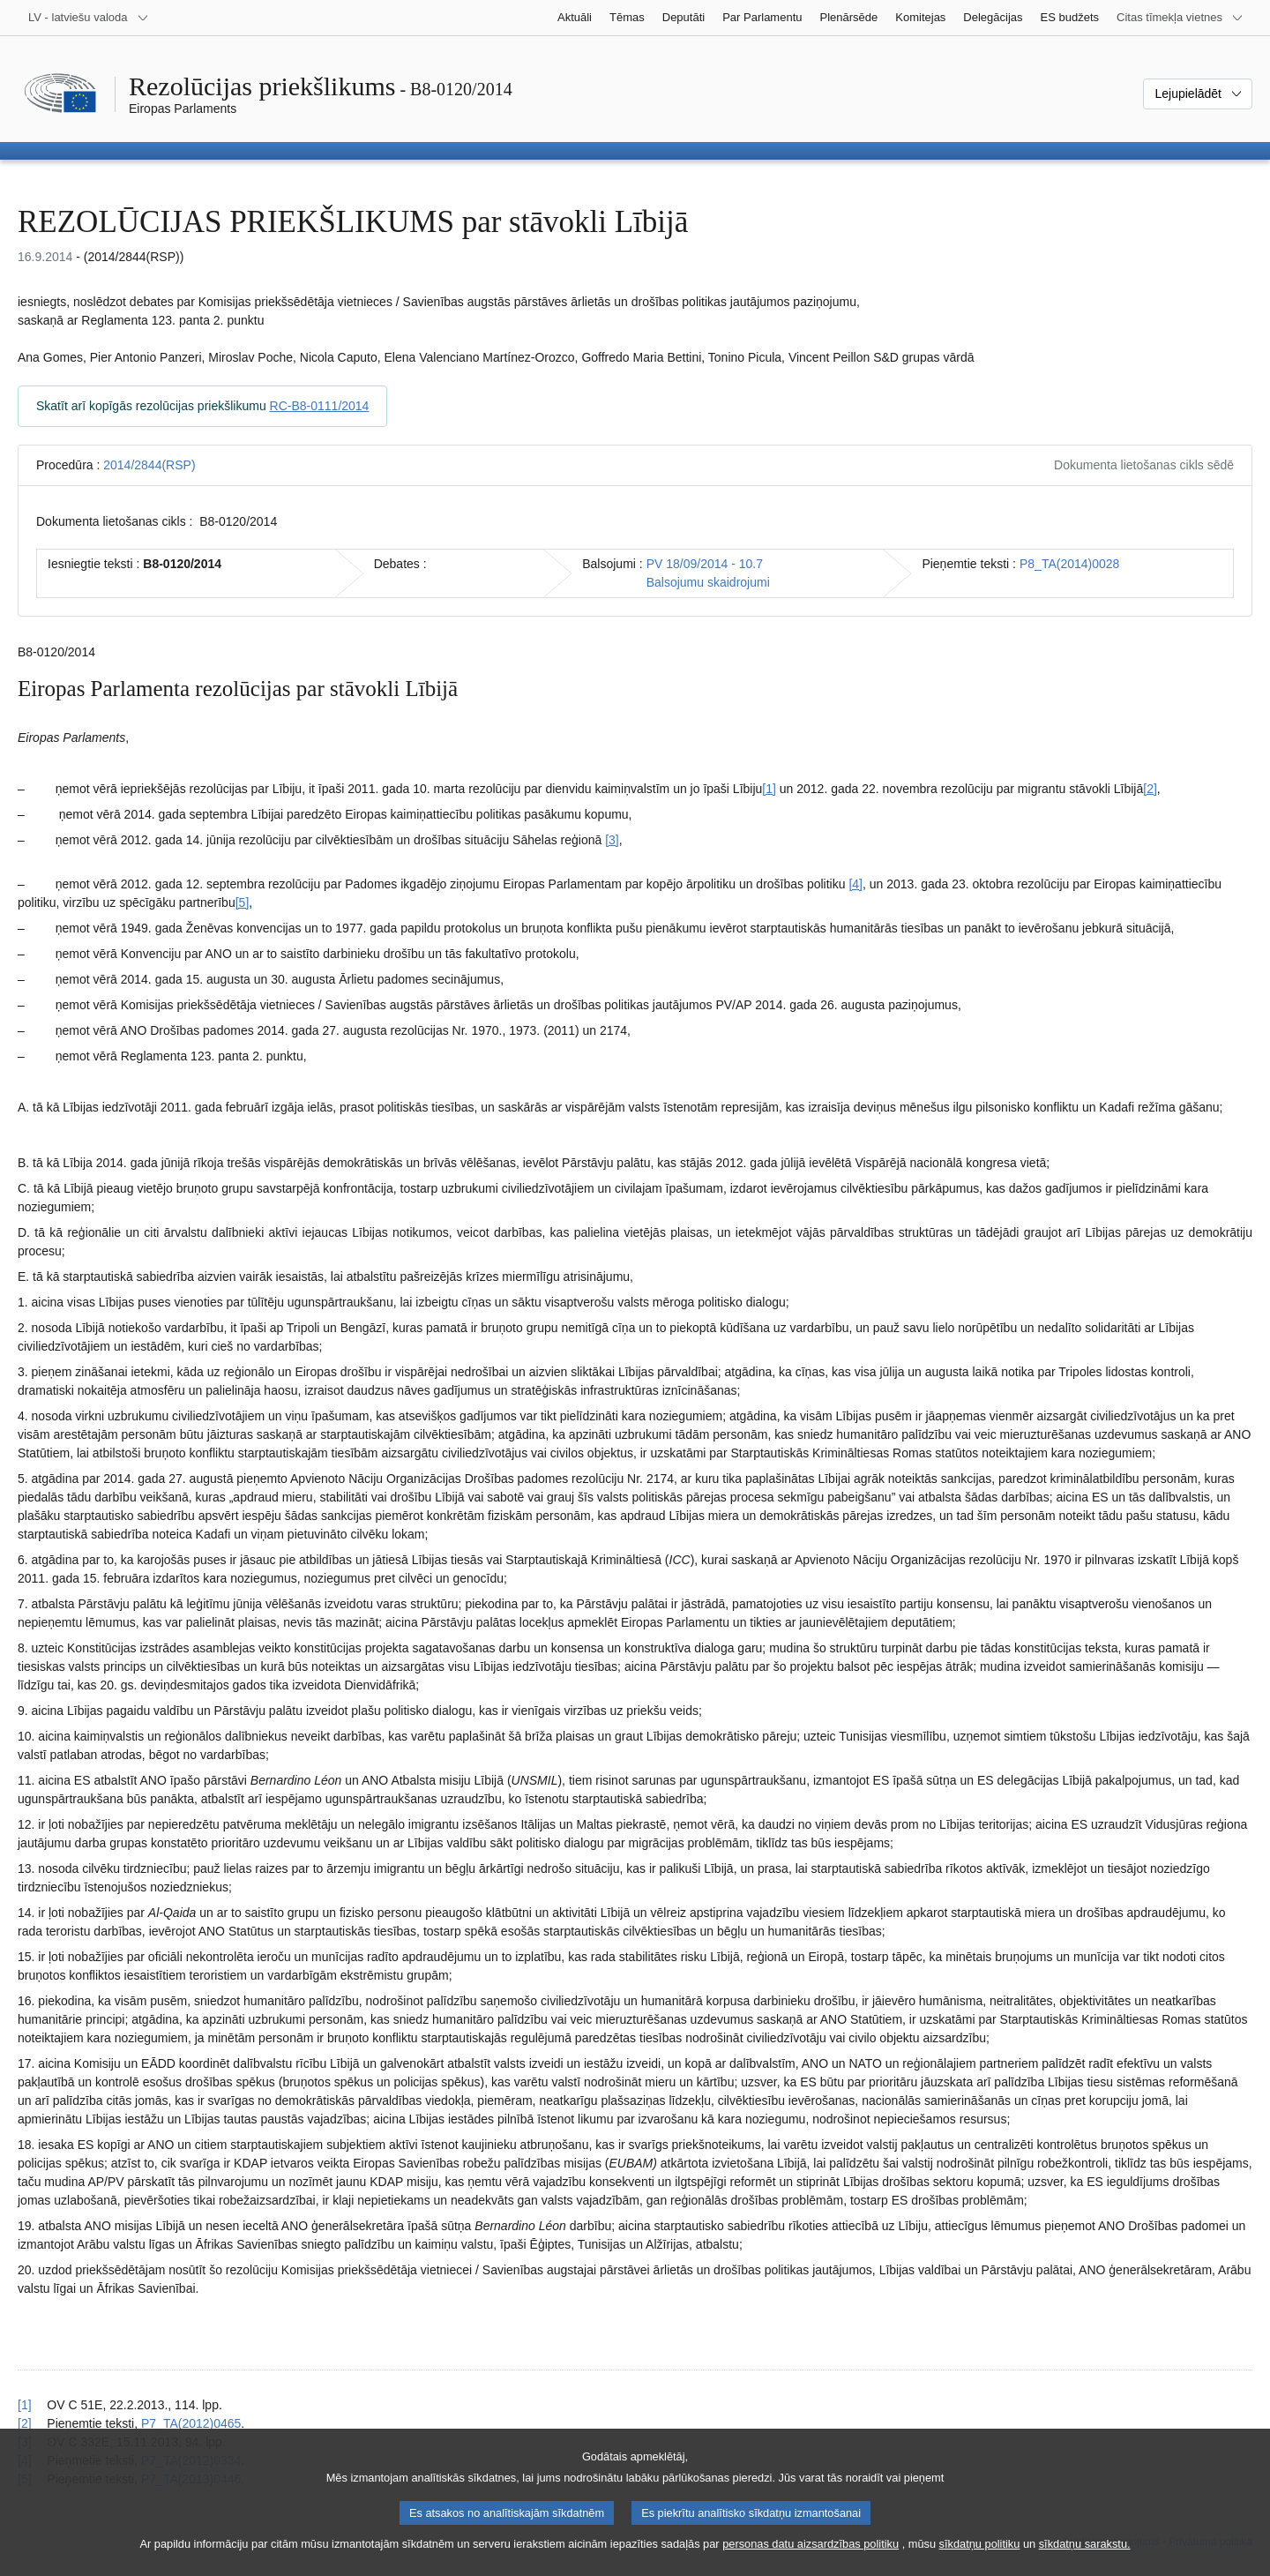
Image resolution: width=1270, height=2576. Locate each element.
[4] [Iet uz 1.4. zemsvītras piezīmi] (855, 884)
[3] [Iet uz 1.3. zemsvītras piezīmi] (612, 840)
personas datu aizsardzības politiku (810, 2558)
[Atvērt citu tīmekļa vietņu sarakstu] (1180, 17)
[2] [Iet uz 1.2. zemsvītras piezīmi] (1150, 789)
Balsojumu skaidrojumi (708, 582)
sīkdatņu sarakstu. (1085, 2558)
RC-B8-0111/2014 (320, 406)
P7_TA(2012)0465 (191, 2423)
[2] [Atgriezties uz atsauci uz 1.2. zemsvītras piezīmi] (25, 2423)
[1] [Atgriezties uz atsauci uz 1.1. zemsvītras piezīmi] (25, 2405)
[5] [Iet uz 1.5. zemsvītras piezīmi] (242, 902)
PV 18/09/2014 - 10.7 (704, 564)
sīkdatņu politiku (979, 2558)
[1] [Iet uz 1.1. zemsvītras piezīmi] (769, 789)
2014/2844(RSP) (149, 465)
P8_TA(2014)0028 (1069, 564)
